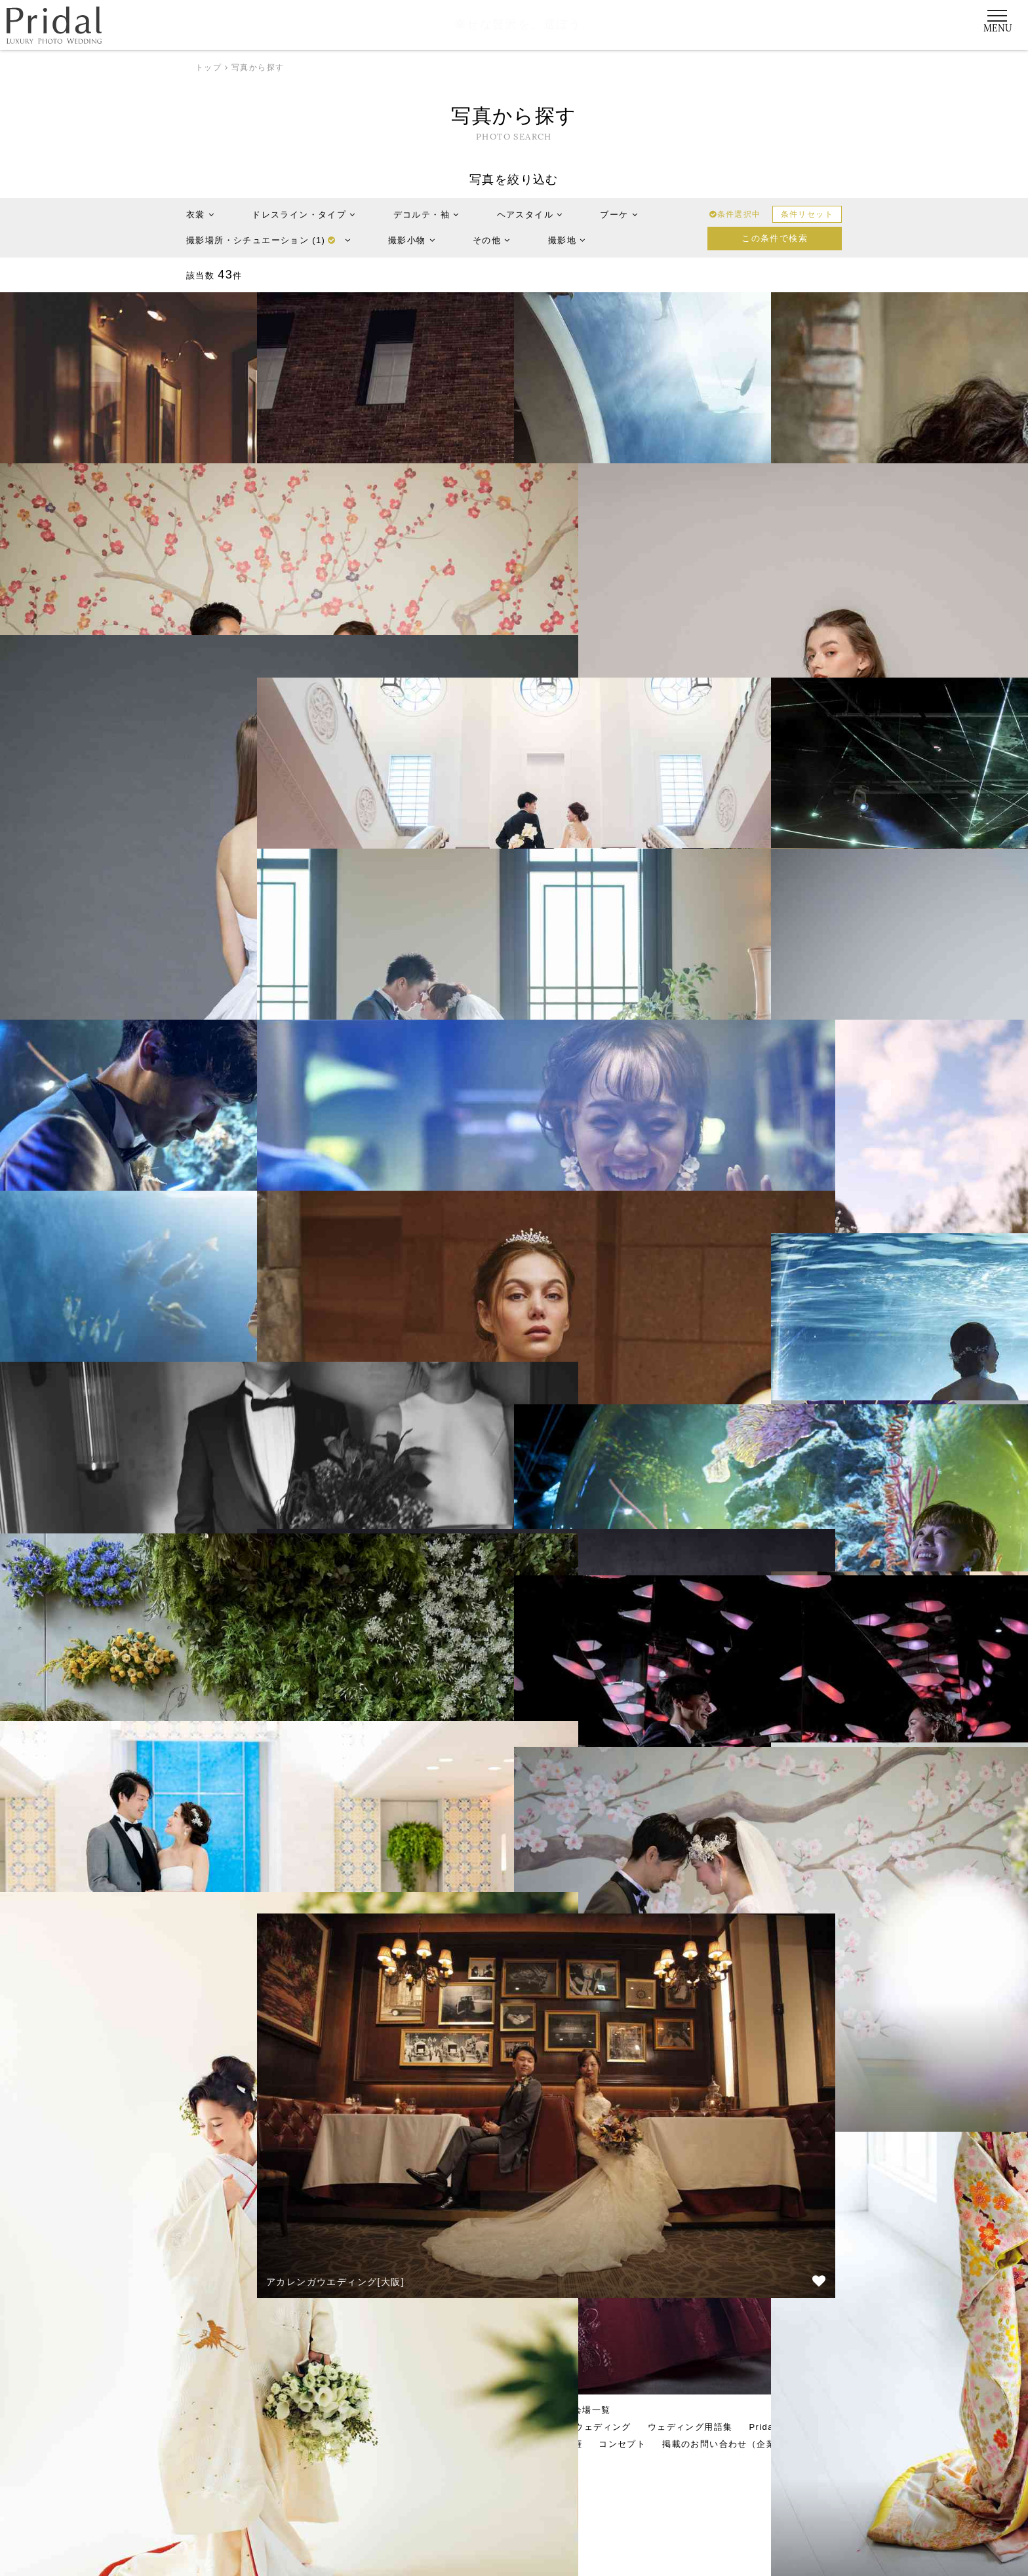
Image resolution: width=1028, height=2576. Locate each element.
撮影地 (567, 240)
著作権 (568, 2444)
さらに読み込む (513, 2302)
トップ (208, 67)
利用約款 (519, 2444)
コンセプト (622, 2444)
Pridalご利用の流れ (332, 2427)
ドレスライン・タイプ (303, 215)
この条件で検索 (774, 238)
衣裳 (200, 215)
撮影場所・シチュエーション (268, 240)
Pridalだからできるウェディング (560, 2427)
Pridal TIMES (779, 2427)
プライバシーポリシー (436, 2444)
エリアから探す (451, 2410)
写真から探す (528, 2410)
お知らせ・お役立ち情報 (320, 2444)
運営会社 (233, 2444)
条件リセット (807, 214)
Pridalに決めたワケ (432, 2427)
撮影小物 (411, 240)
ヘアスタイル (530, 215)
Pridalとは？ (245, 2427)
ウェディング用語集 (690, 2427)
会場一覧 (592, 2410)
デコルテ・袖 (426, 215)
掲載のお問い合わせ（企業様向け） (737, 2444)
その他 (492, 240)
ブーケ (619, 215)
